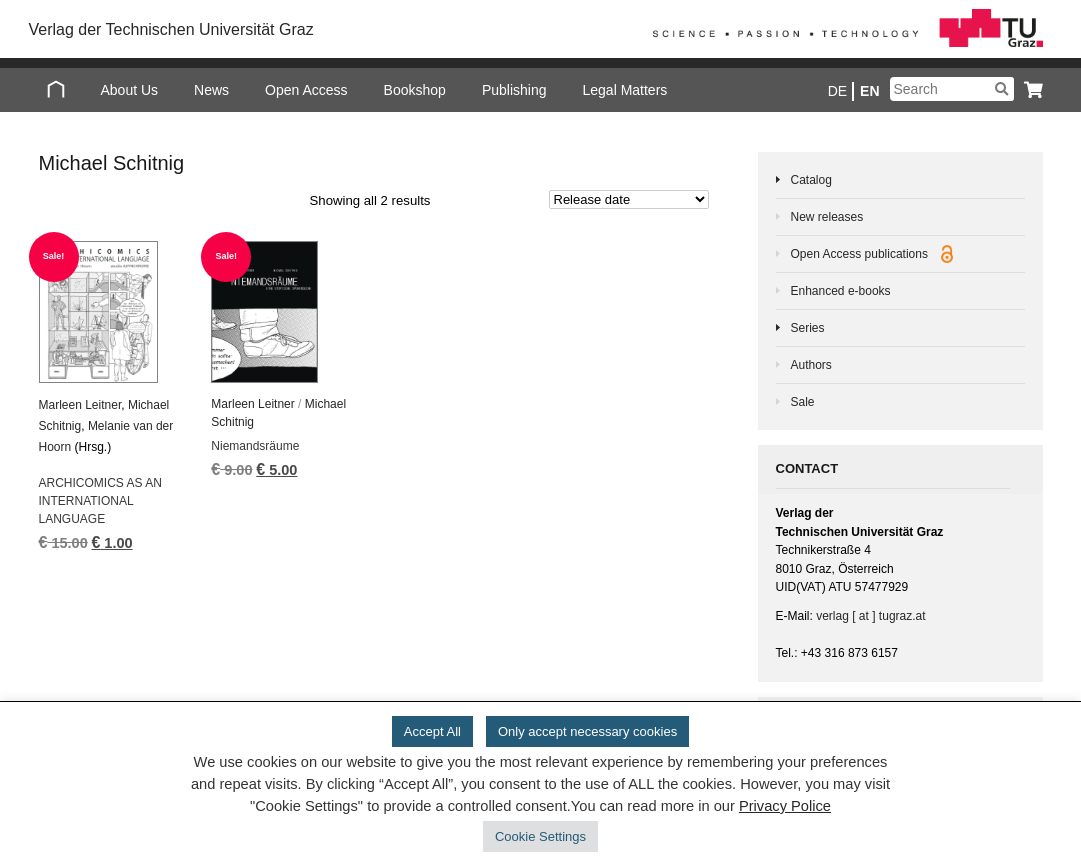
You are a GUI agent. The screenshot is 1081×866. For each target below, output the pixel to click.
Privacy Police (785, 806)
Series (808, 328)
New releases (827, 217)
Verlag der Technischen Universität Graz (171, 29)
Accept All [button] (432, 731)
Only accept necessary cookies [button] (587, 731)
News (211, 90)
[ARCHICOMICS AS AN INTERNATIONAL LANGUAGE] (112, 312)
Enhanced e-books (841, 291)
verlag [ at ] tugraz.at (870, 616)
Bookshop (415, 90)
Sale (803, 402)
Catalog (811, 180)
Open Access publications (872, 254)
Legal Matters (625, 90)
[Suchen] (1001, 89)
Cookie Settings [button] (540, 836)
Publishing (514, 90)
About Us (130, 90)
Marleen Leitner (80, 405)
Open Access (306, 90)
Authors (811, 365)
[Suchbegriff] (952, 89)
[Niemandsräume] (284, 312)
